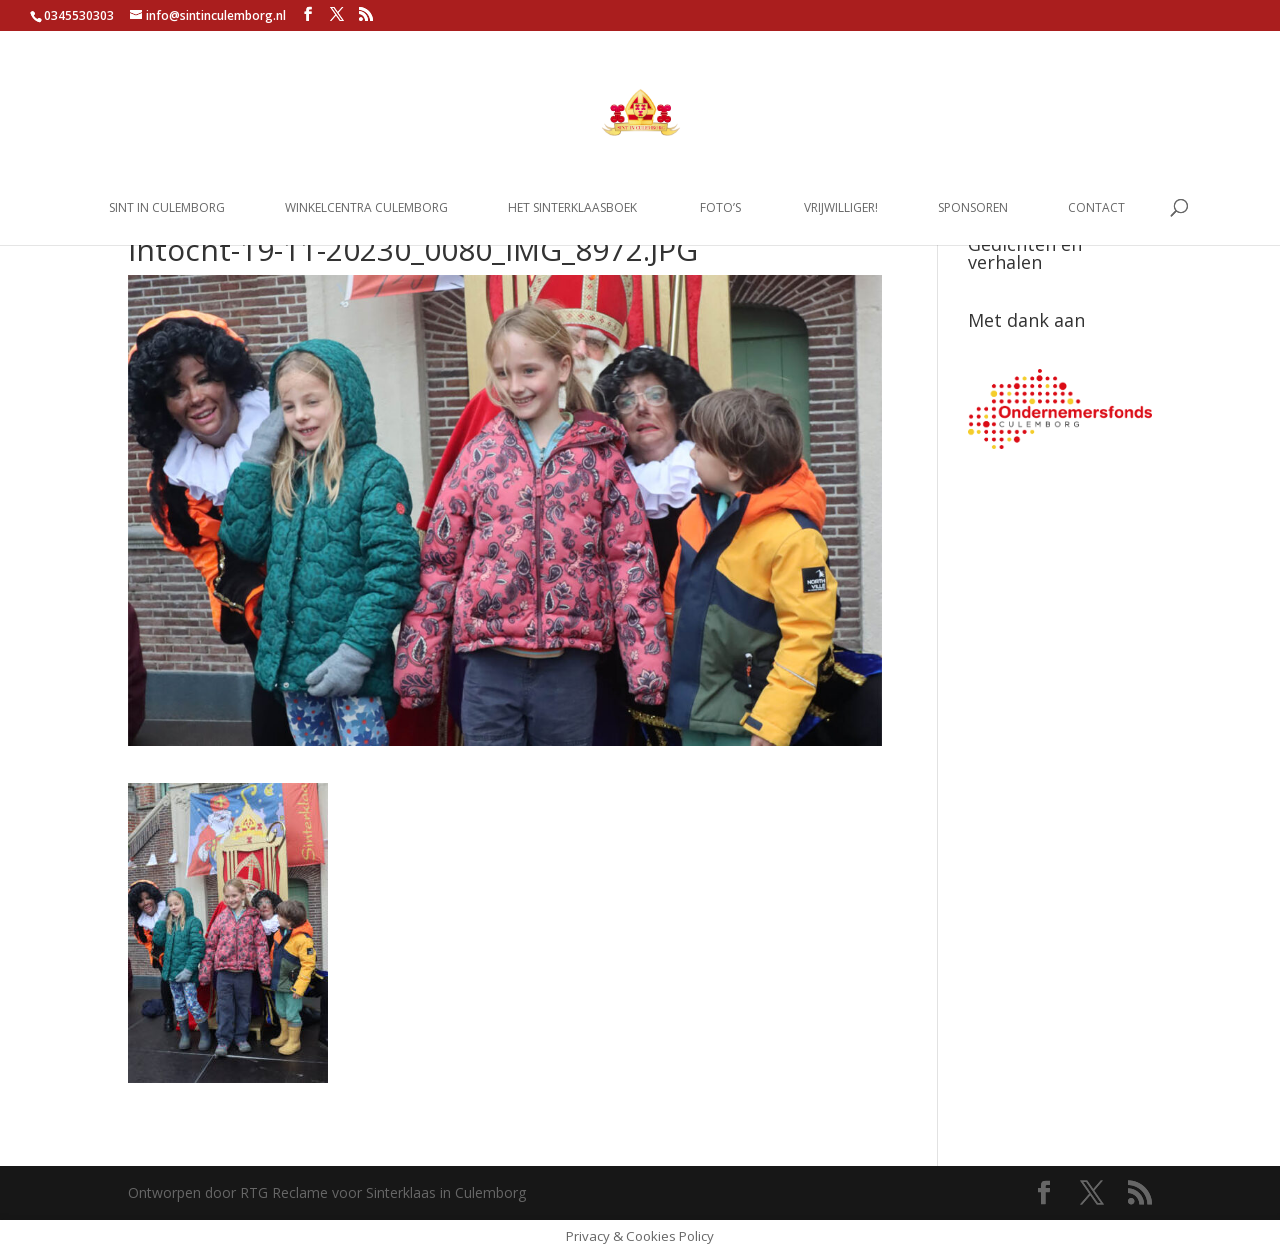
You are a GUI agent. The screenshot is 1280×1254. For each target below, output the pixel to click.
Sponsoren (973, 208)
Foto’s (720, 208)
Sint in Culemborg (167, 208)
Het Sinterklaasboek (572, 208)
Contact (1096, 208)
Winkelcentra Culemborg (366, 208)
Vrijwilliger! (841, 208)
